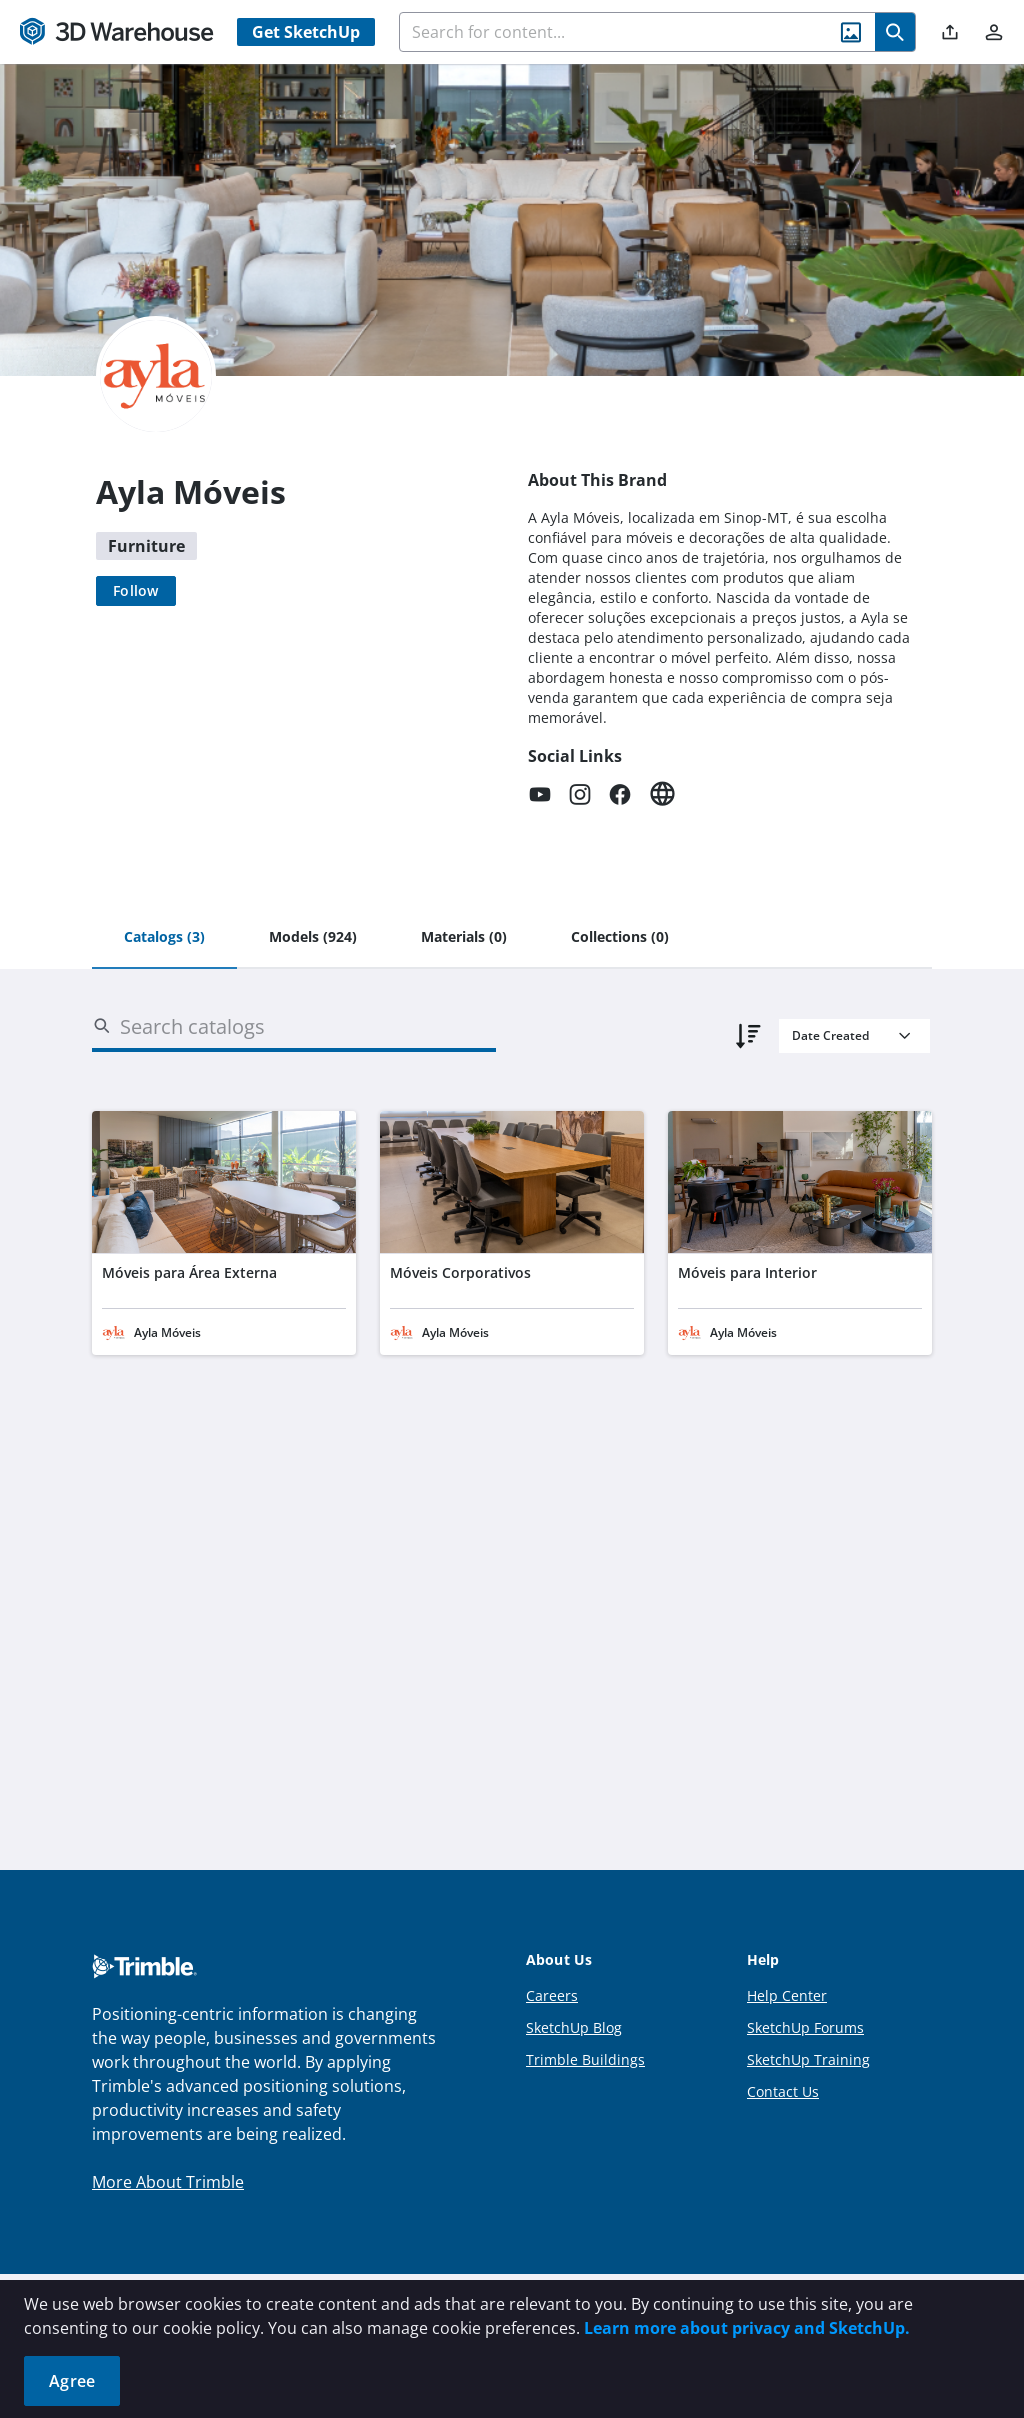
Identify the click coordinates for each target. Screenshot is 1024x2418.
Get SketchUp (306, 32)
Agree (72, 2381)
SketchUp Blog (574, 2027)
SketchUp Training (808, 2059)
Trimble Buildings (585, 2059)
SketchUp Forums (805, 2027)
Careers (552, 1995)
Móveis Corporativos (460, 1272)
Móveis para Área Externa (189, 1272)
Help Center (787, 1995)
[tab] (164, 938)
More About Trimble (168, 2182)
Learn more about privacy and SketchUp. (747, 2328)
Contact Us (783, 2091)
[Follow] (136, 591)
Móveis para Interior (747, 1272)
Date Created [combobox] (830, 1035)
